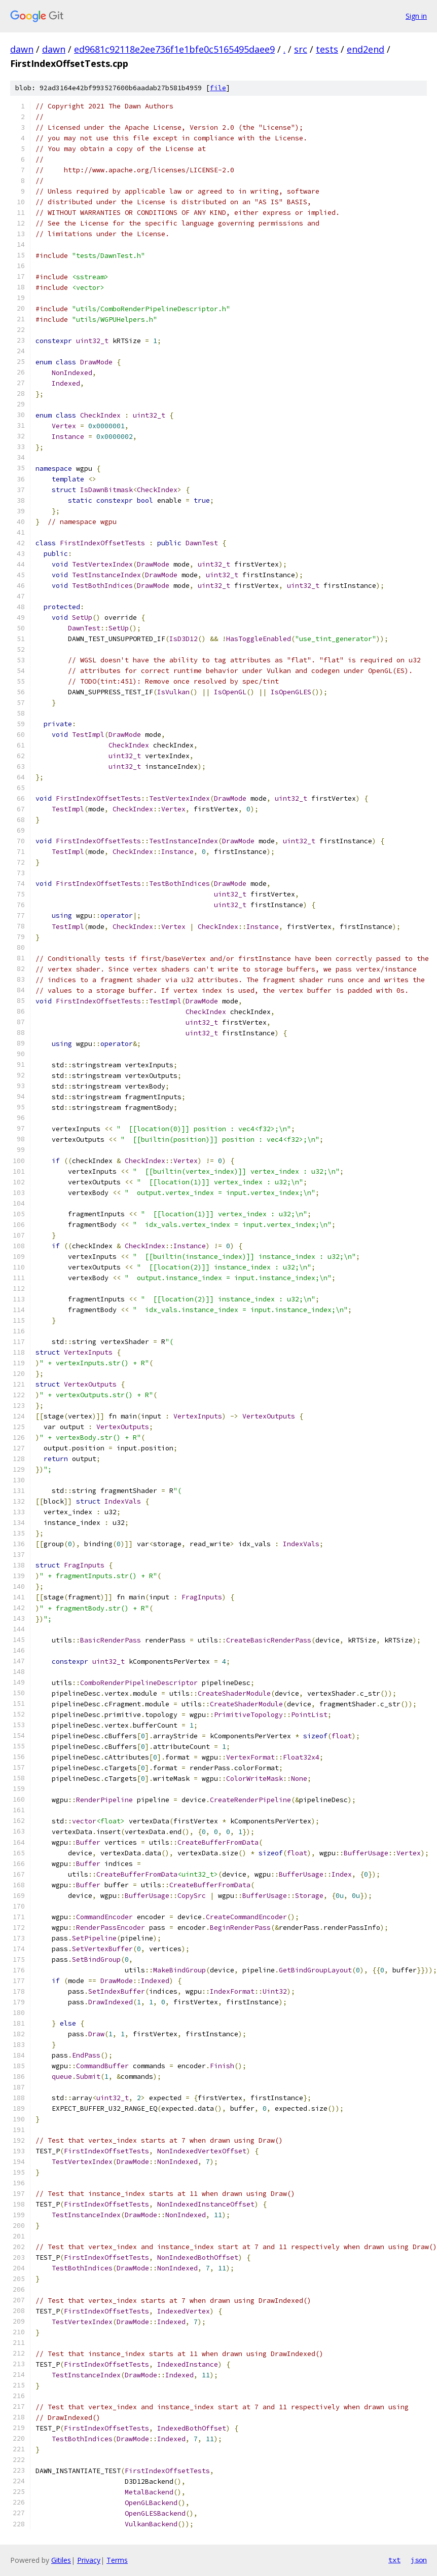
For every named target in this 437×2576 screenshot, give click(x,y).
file (218, 88)
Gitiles (61, 2560)
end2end (365, 49)
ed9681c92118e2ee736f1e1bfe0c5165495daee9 (174, 49)
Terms (117, 2560)
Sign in (416, 16)
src (300, 49)
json (419, 2559)
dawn (21, 49)
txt (394, 2559)
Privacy (88, 2560)
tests (327, 49)
